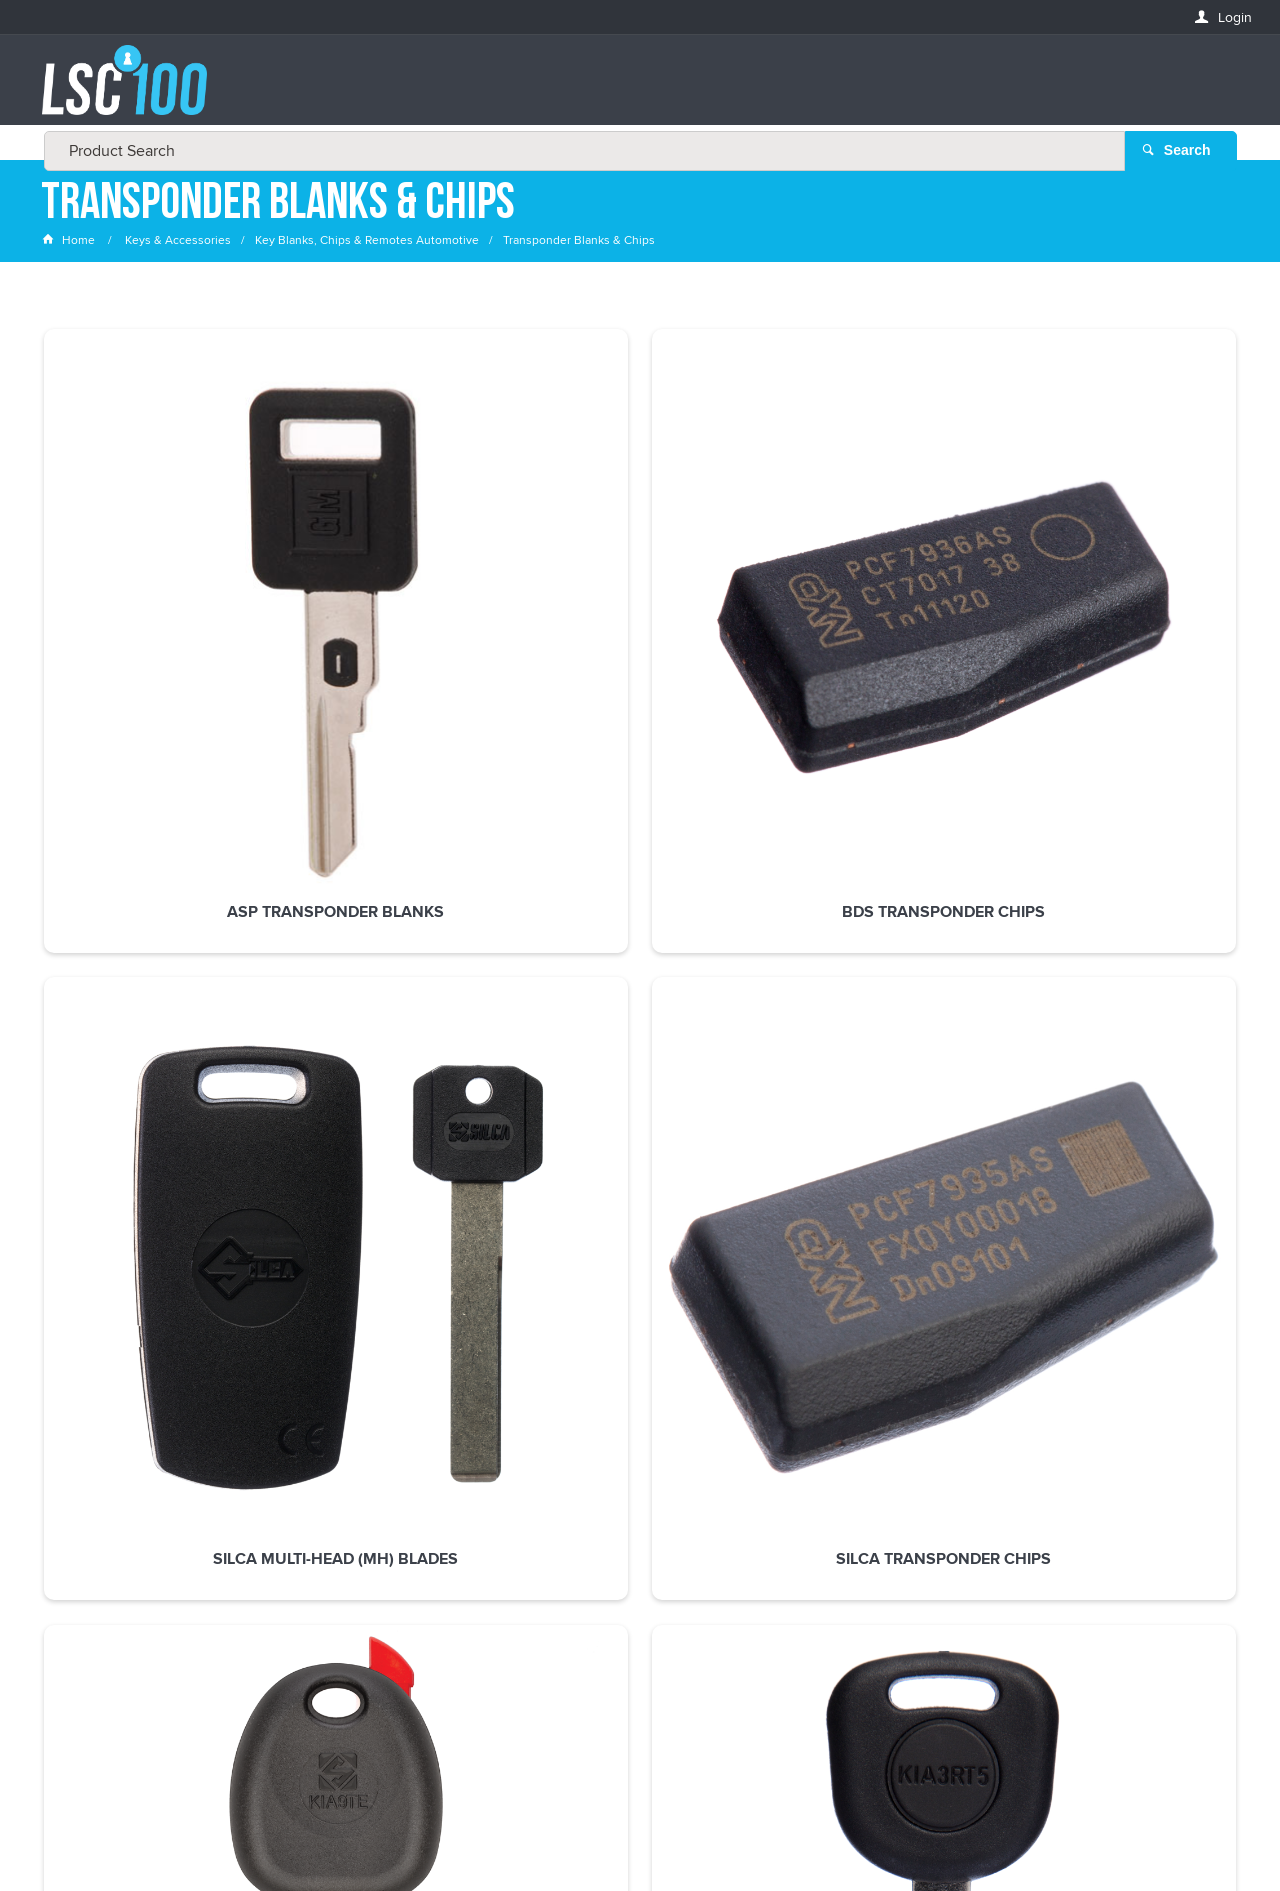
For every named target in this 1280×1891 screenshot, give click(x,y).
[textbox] (634, 90)
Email (60, 1446)
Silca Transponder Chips (883, 593)
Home (70, 244)
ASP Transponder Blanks (153, 593)
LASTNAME (75, 1592)
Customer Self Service (652, 1834)
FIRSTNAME (77, 1519)
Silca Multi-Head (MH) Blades (639, 602)
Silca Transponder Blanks (154, 927)
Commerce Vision (790, 1834)
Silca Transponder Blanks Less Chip (1126, 602)
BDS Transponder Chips (396, 593)
